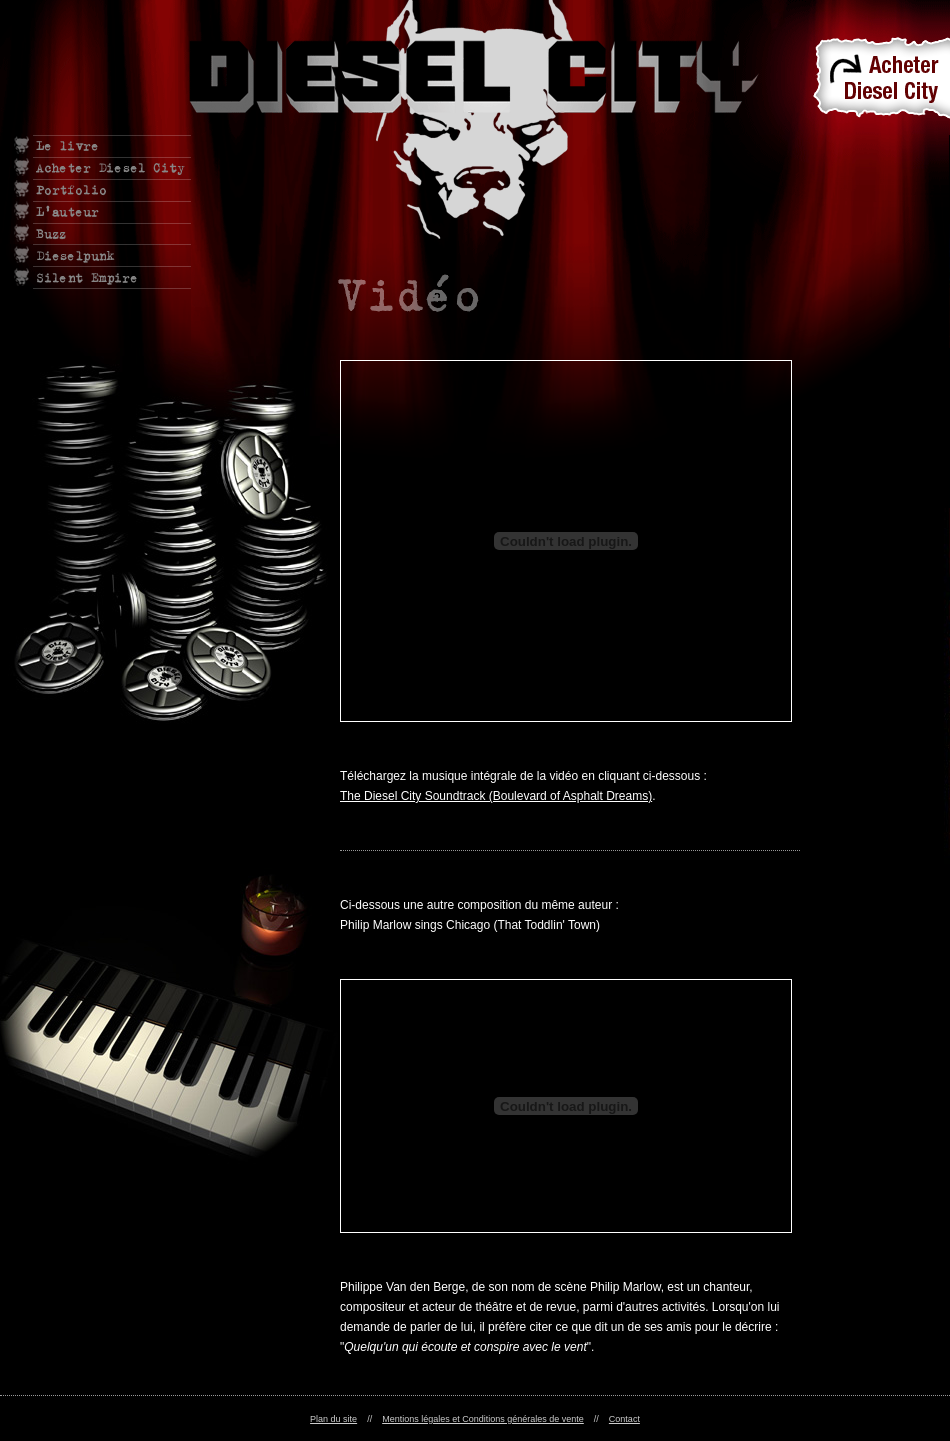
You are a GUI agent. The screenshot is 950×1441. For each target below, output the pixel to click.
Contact (624, 1419)
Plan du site (333, 1419)
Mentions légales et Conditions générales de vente (483, 1419)
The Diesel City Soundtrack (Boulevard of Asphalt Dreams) (496, 796)
